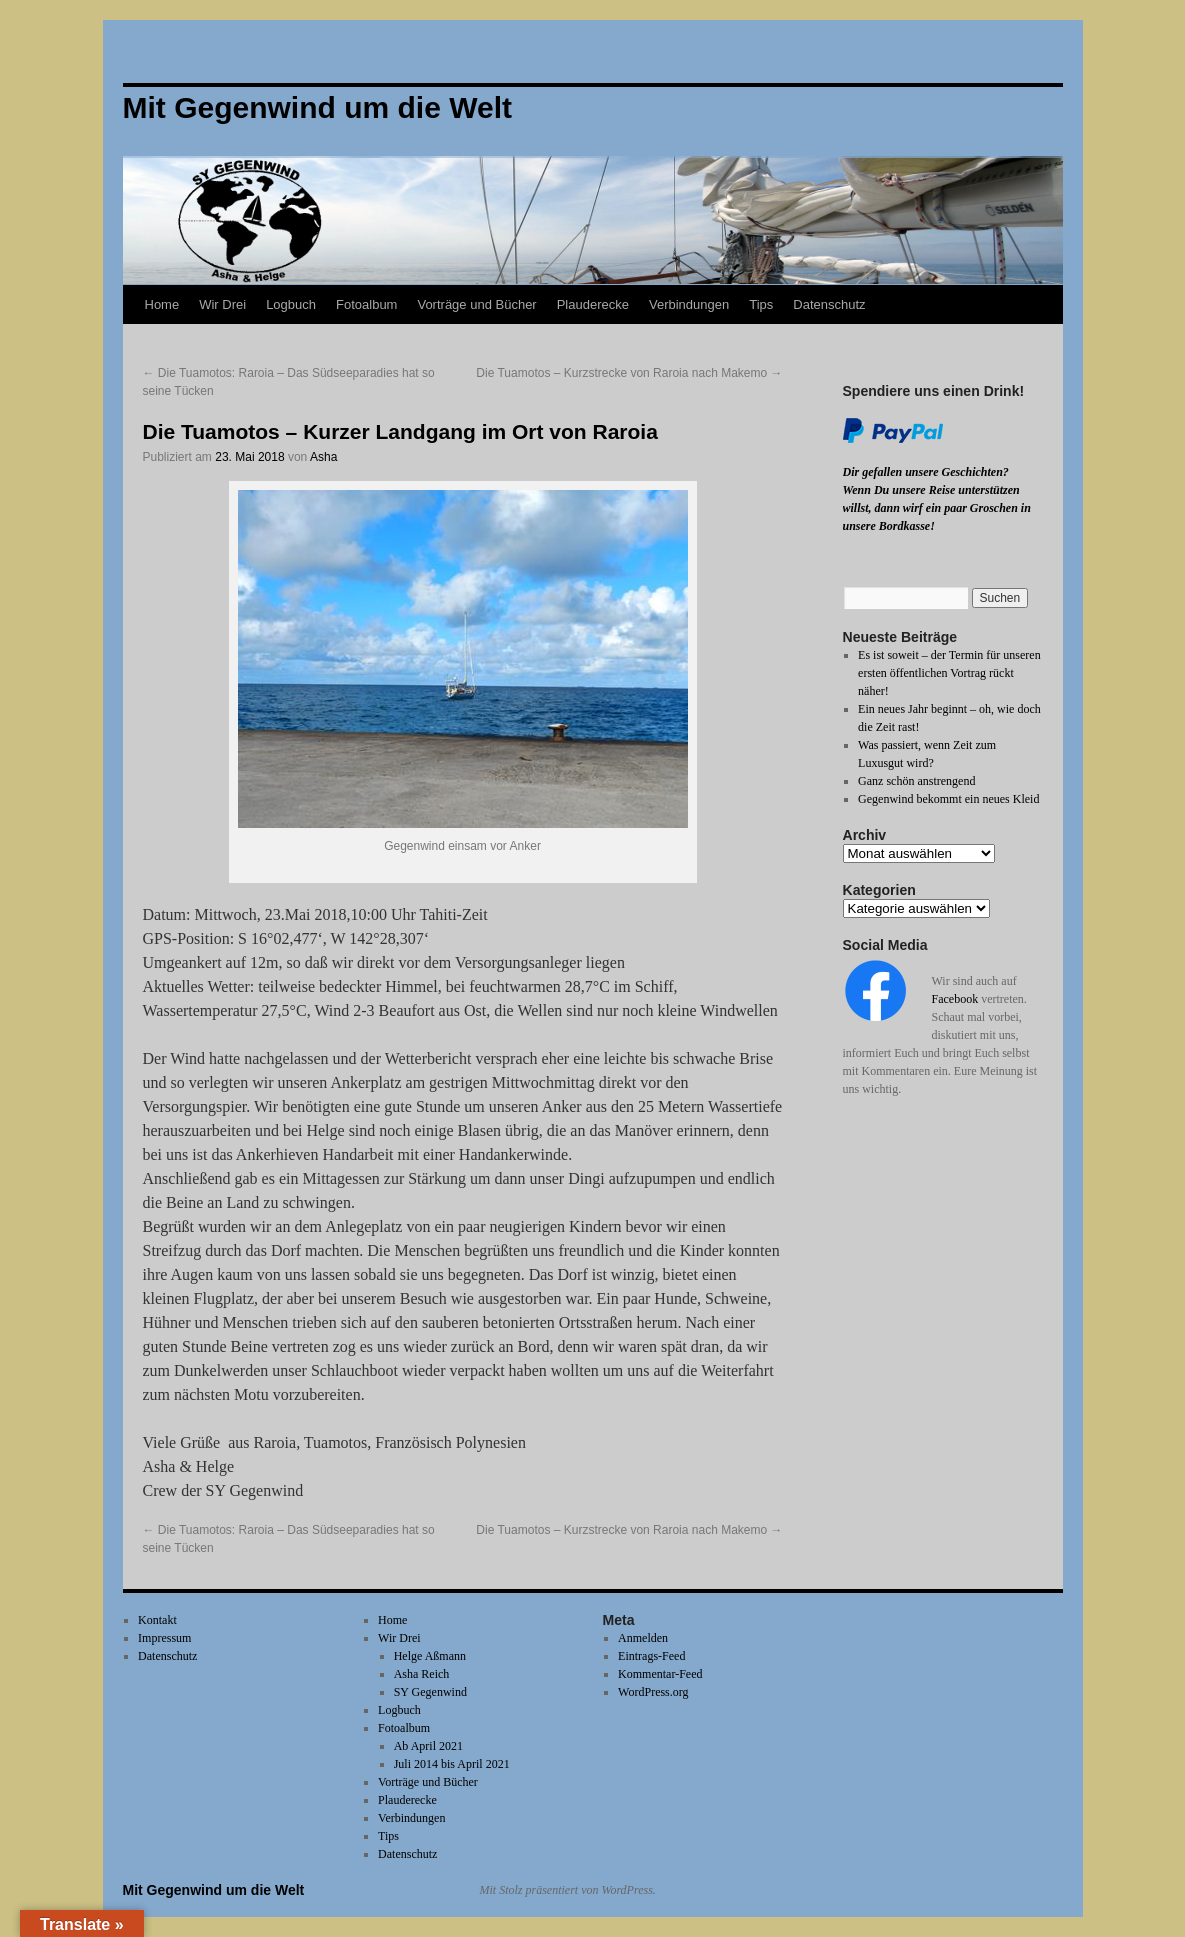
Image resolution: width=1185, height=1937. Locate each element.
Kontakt (157, 1620)
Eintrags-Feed (651, 1656)
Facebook (955, 999)
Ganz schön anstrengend (916, 781)
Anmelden (643, 1638)
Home (162, 304)
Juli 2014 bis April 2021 (452, 1764)
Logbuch (291, 304)
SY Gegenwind (430, 1692)
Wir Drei (222, 304)
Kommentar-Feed (660, 1674)
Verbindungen (689, 304)
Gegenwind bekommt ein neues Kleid (948, 799)
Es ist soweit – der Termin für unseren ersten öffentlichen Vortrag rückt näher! (949, 673)
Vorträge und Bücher (476, 304)
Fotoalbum (366, 304)
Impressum (164, 1638)
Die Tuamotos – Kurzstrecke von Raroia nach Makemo (629, 373)
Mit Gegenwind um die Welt (214, 1890)
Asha (323, 457)
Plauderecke (593, 304)
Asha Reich (422, 1674)
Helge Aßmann (430, 1656)
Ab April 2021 (428, 1746)
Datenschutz (829, 304)
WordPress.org (653, 1692)
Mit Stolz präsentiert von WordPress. (568, 1890)
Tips (761, 304)
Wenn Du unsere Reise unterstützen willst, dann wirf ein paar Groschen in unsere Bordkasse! (937, 508)
